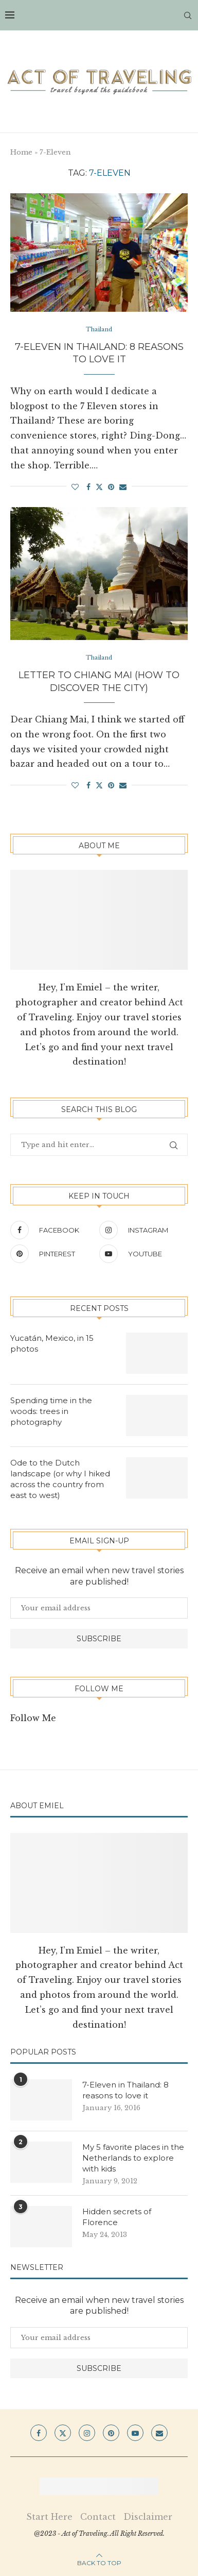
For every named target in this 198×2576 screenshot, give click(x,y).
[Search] (188, 15)
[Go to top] (99, 2562)
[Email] (159, 2433)
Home (21, 152)
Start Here (49, 2517)
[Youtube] (141, 1253)
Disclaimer (147, 2517)
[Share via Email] (123, 487)
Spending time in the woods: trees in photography (51, 1411)
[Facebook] (52, 1230)
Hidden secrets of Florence (116, 2217)
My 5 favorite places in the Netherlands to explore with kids (133, 2158)
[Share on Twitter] (99, 487)
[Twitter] (63, 2433)
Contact (98, 2517)
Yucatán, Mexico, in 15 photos (52, 1343)
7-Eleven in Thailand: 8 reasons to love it (125, 2090)
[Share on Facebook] (88, 487)
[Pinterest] (52, 1253)
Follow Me (33, 1718)
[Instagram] (141, 1230)
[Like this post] (75, 487)
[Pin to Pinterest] (111, 487)
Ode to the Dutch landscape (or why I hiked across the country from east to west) (60, 1479)
